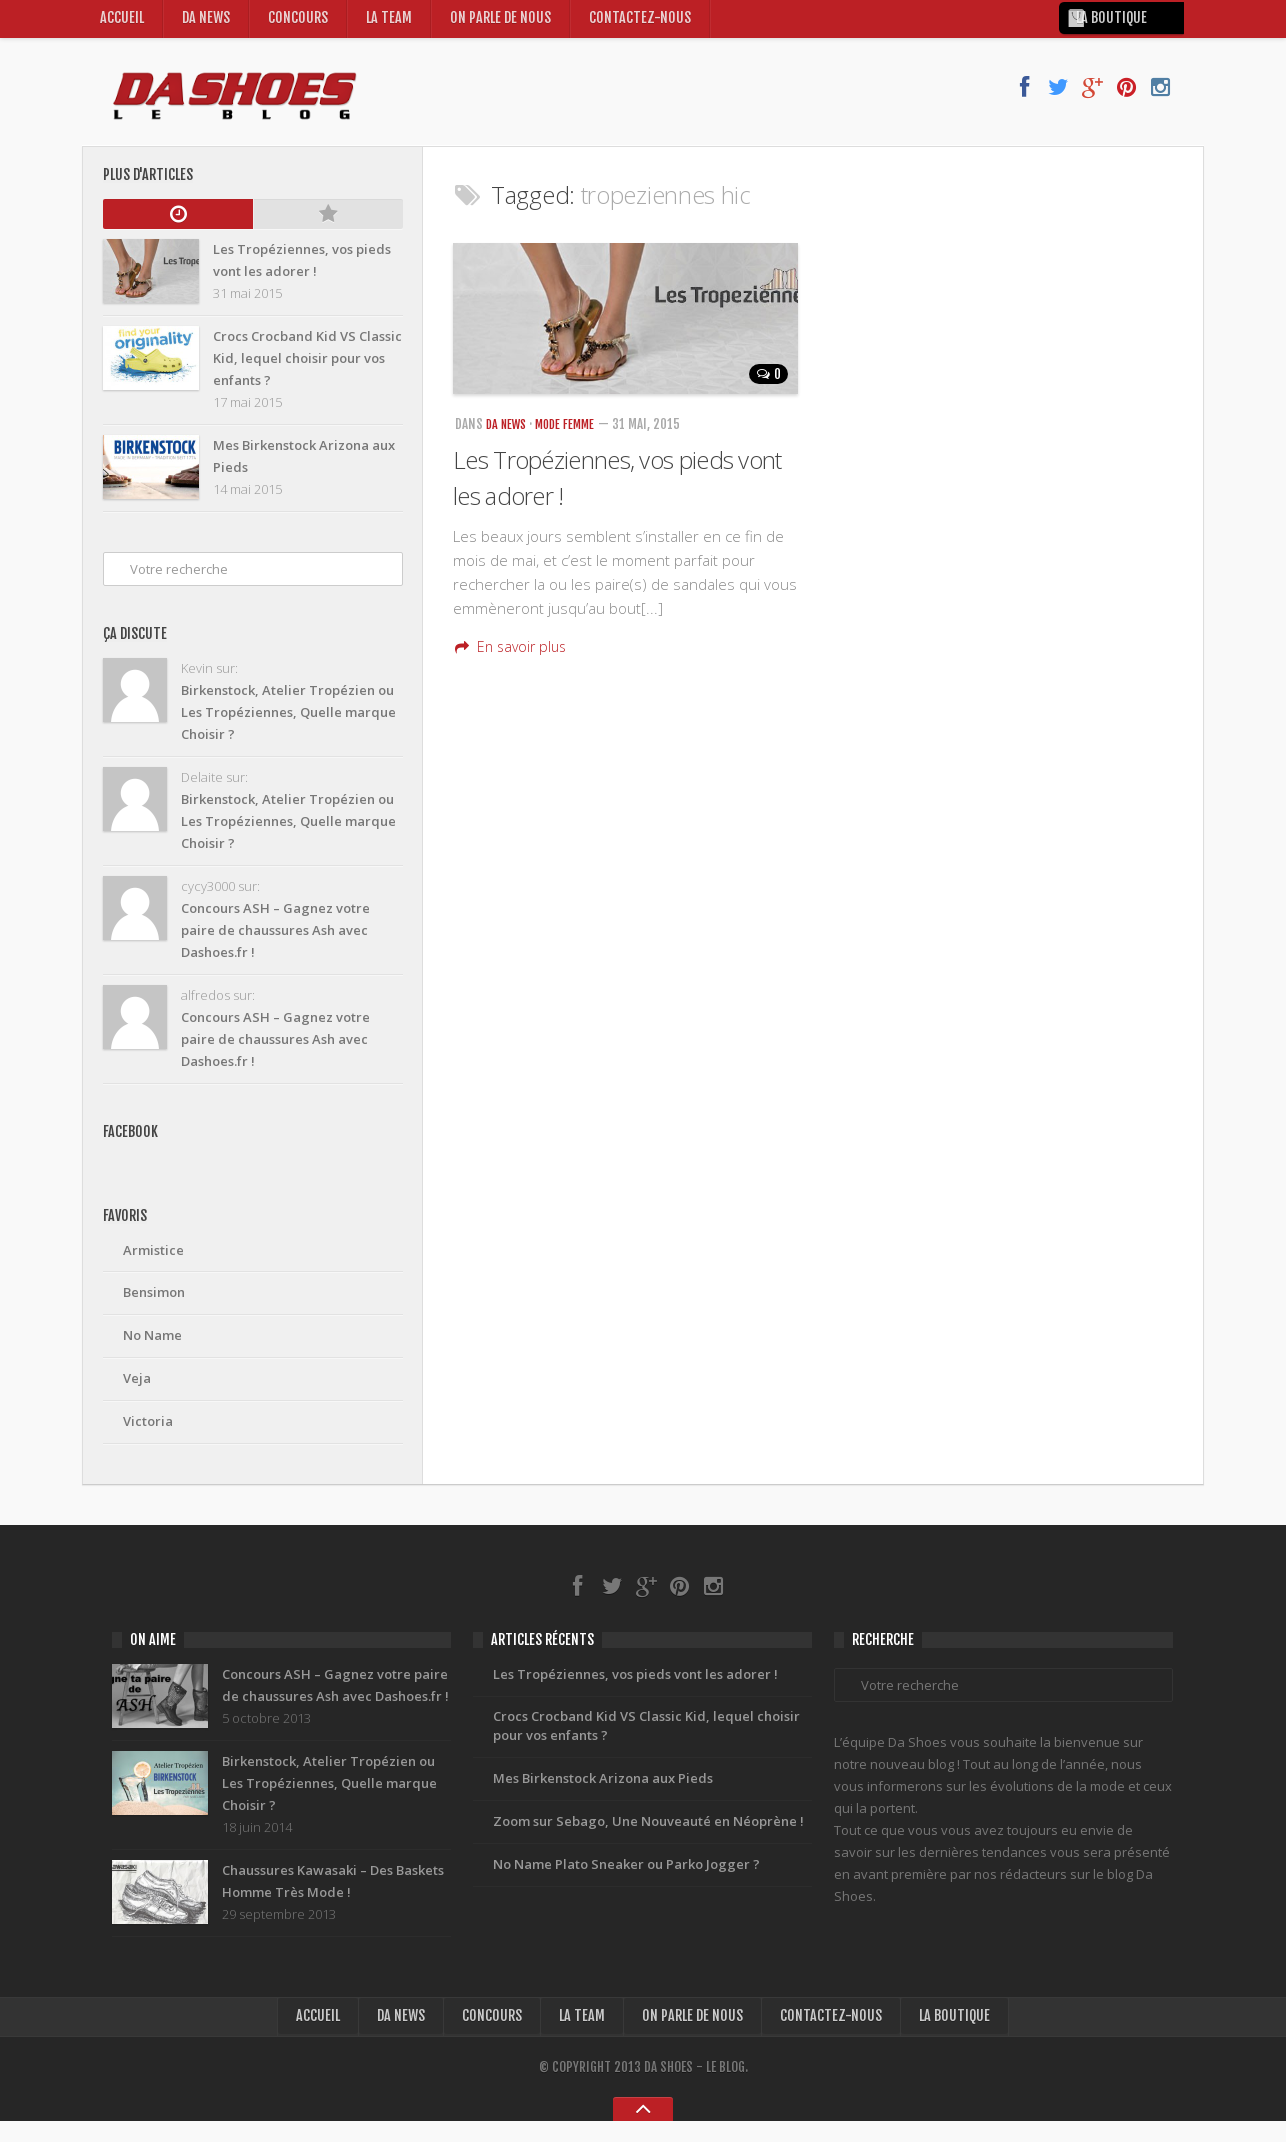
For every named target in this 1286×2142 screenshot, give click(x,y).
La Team (393, 23)
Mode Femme (573, 434)
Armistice (153, 1259)
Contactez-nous (648, 23)
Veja (137, 1388)
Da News (208, 23)
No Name (152, 1345)
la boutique (1123, 24)
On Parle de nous (507, 23)
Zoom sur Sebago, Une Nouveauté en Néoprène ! (648, 1840)
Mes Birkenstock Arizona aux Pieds (603, 1797)
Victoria (148, 1431)
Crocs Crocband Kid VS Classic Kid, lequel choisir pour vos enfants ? (646, 1743)
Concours (301, 23)
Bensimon (154, 1302)
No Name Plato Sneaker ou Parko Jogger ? (626, 1883)
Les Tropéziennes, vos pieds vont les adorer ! (635, 1689)
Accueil (122, 23)
